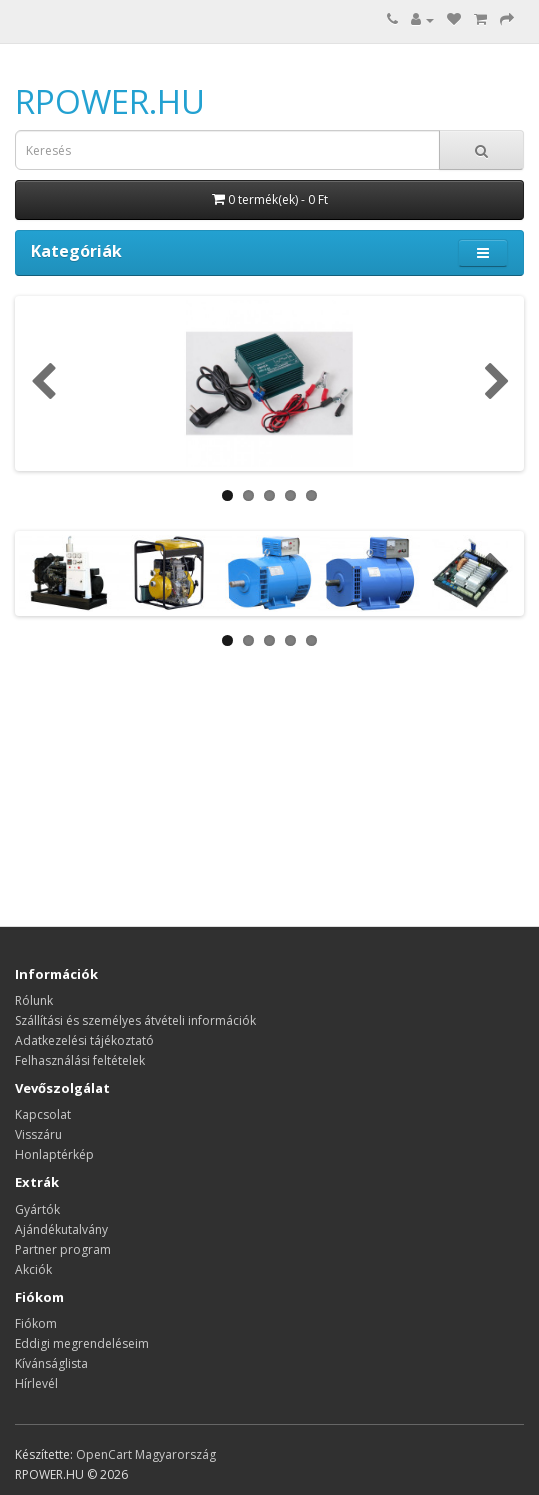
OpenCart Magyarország (146, 1454)
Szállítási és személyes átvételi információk (135, 1020)
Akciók (33, 1269)
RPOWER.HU (110, 101)
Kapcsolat (43, 1114)
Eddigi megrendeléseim (82, 1343)
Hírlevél (36, 1383)
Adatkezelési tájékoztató (84, 1040)
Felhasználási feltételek (80, 1060)
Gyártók (37, 1209)
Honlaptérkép (54, 1154)
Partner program (63, 1249)
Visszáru (38, 1134)
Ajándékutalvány (61, 1229)
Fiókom (36, 1323)
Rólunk (34, 1000)
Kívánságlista (51, 1363)
